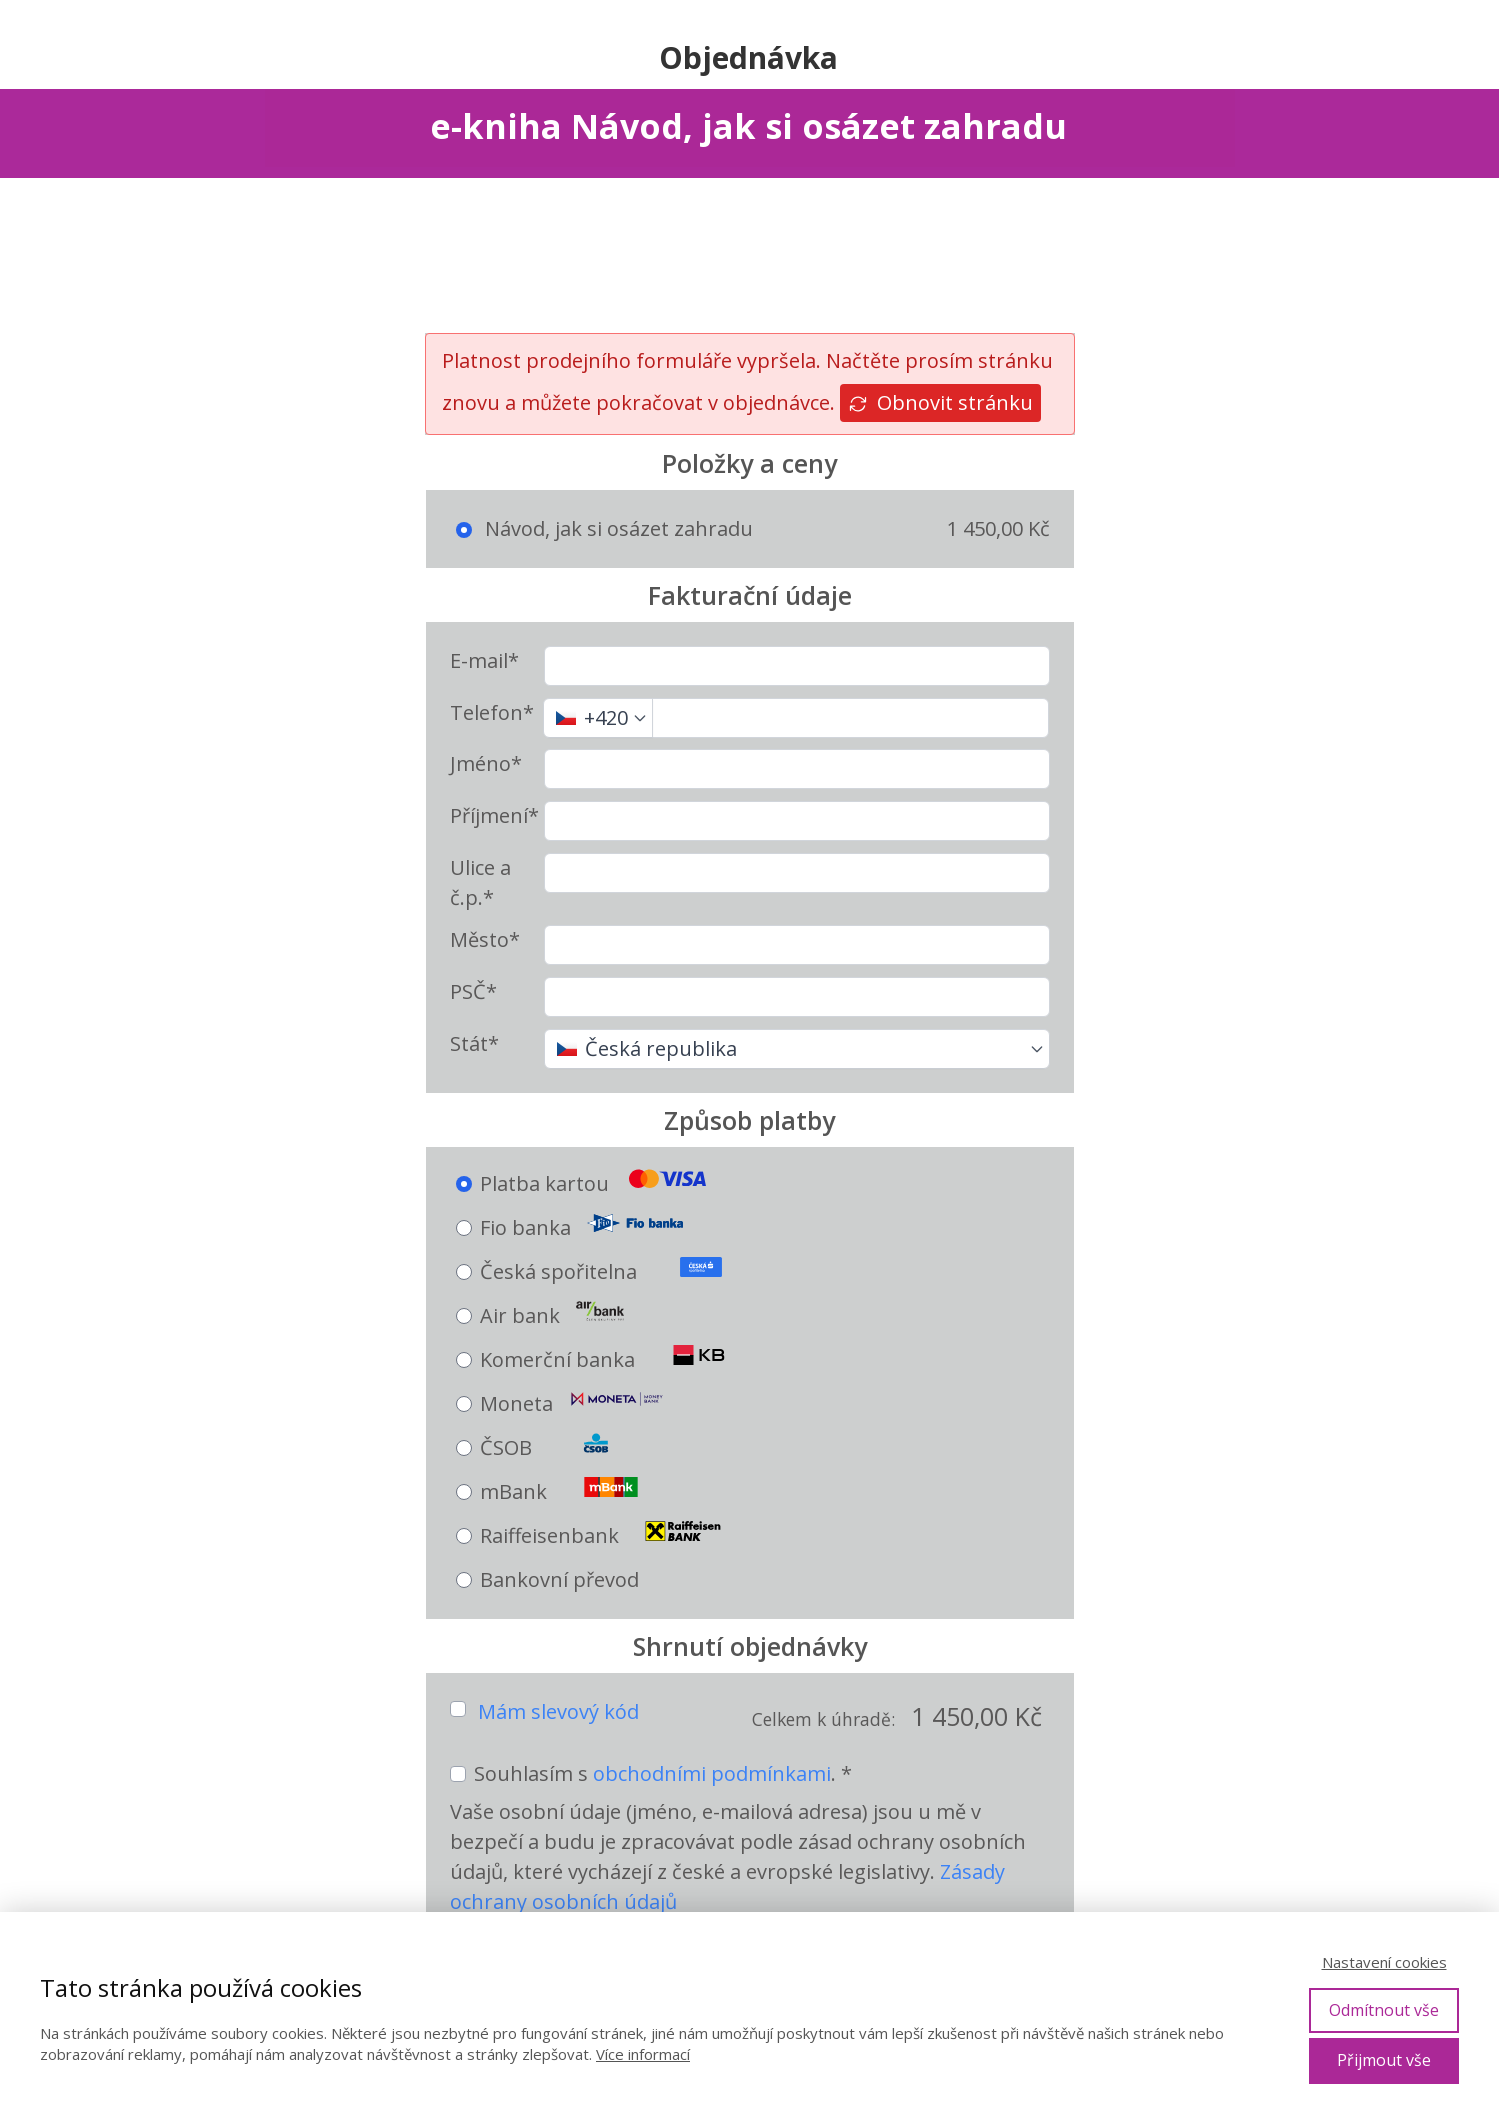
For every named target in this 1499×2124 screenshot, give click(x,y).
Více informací (643, 2054)
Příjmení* (494, 815)
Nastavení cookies (1384, 1962)
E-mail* (484, 660)
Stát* (474, 1043)
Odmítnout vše (1384, 2010)
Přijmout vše (1384, 2060)
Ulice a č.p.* (480, 882)
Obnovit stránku (940, 402)
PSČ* (473, 991)
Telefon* (492, 712)
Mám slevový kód (558, 1711)
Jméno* (486, 763)
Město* (485, 939)
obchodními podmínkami (712, 1773)
